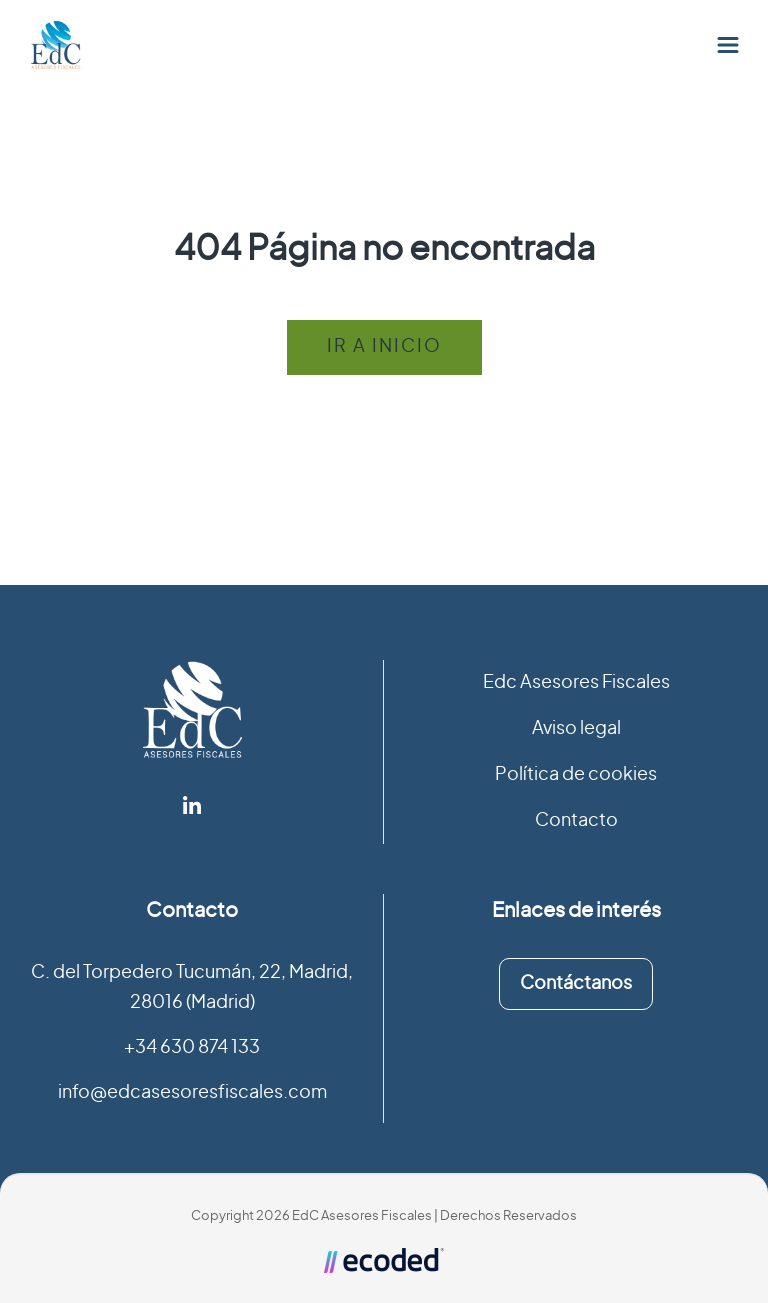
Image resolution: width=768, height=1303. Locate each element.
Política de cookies (576, 775)
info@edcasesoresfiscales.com (192, 1093)
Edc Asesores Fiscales (576, 683)
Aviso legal (576, 729)
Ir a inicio (384, 347)
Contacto (576, 821)
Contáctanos (576, 984)
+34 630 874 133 (192, 1048)
